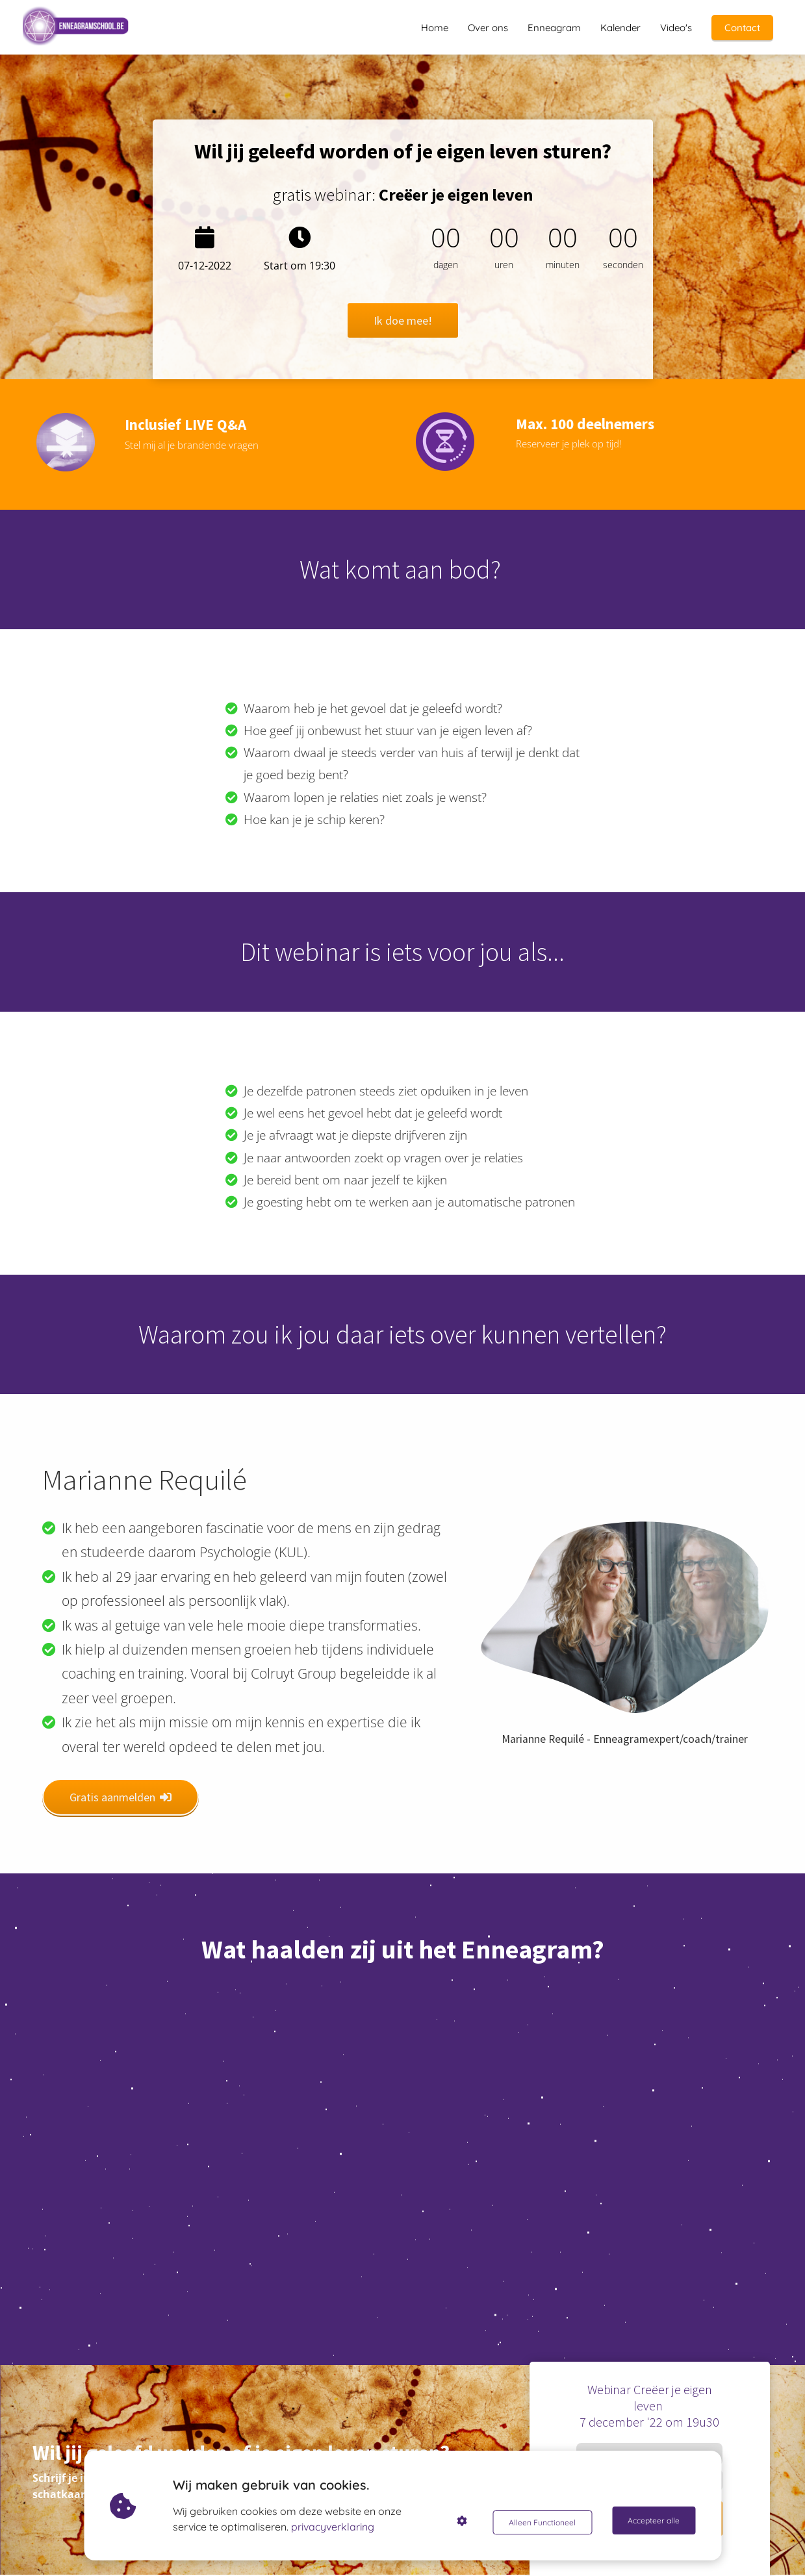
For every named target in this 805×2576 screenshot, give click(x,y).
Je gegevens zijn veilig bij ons (649, 2551)
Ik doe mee (649, 2515)
